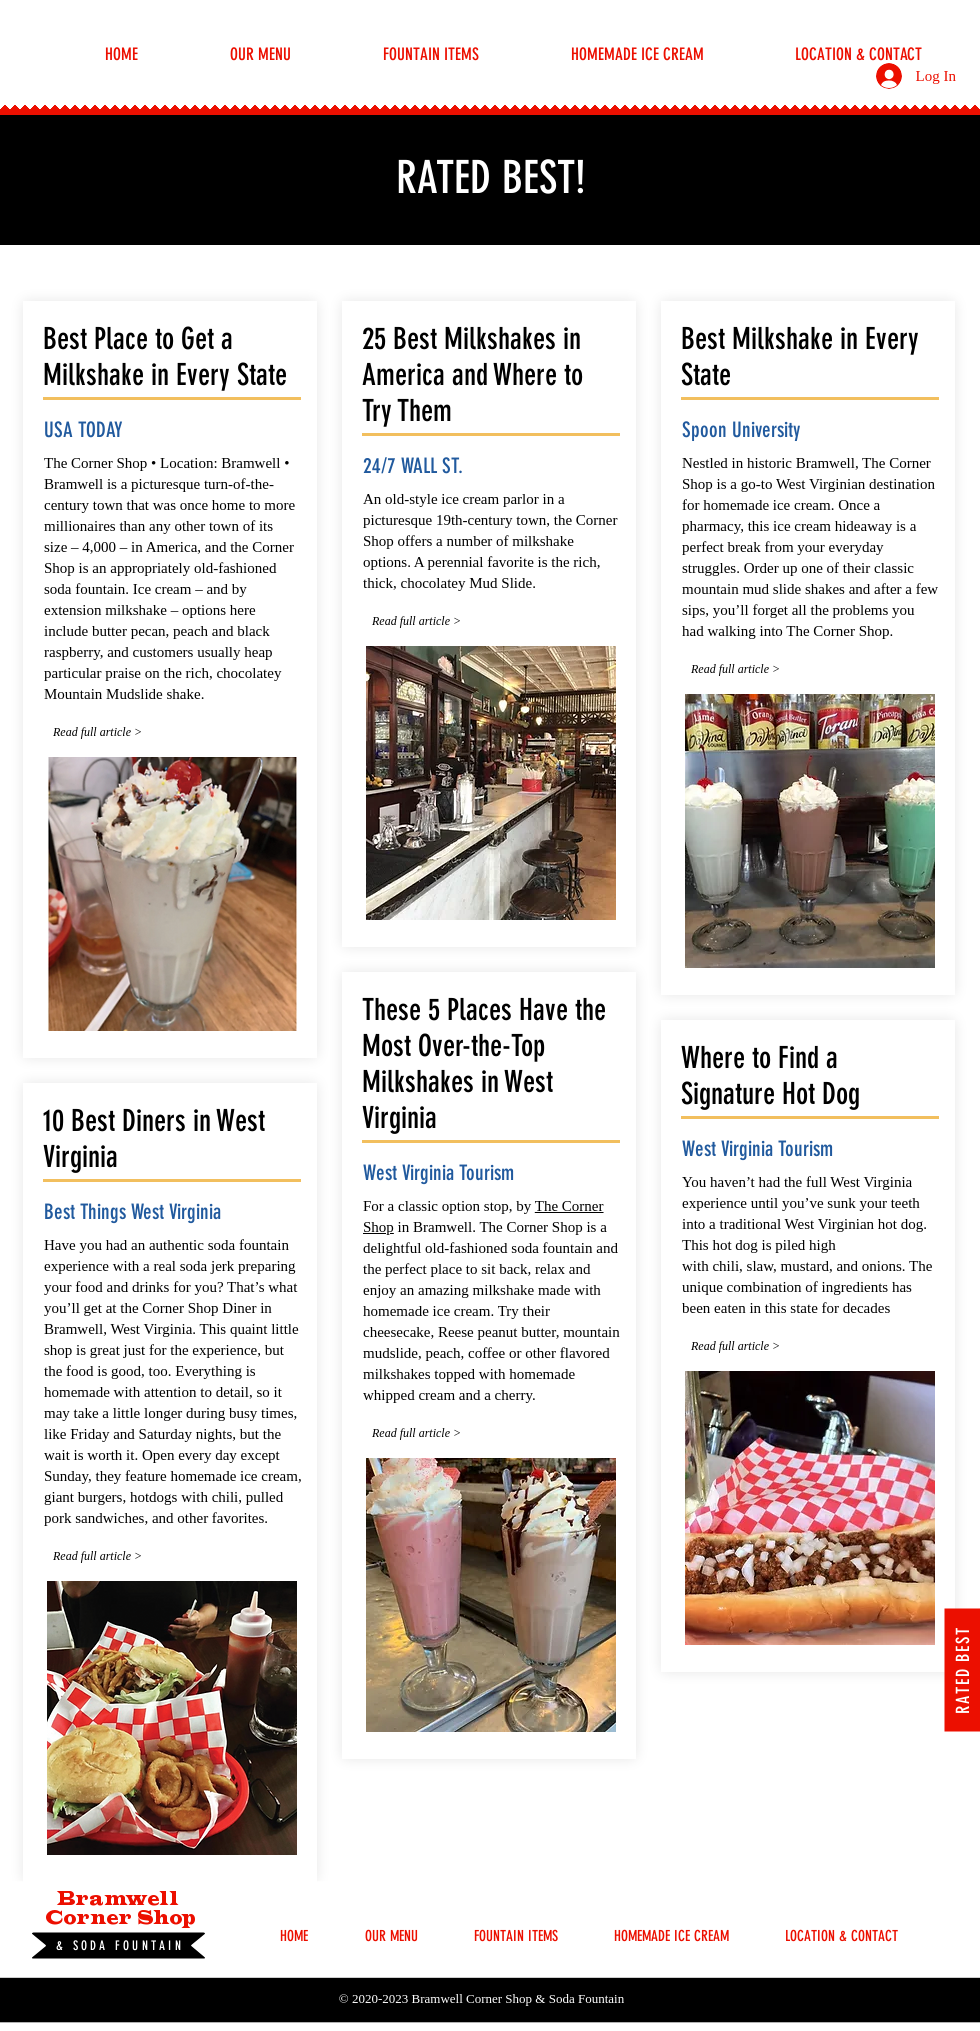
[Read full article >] (114, 733)
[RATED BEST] (962, 1669)
